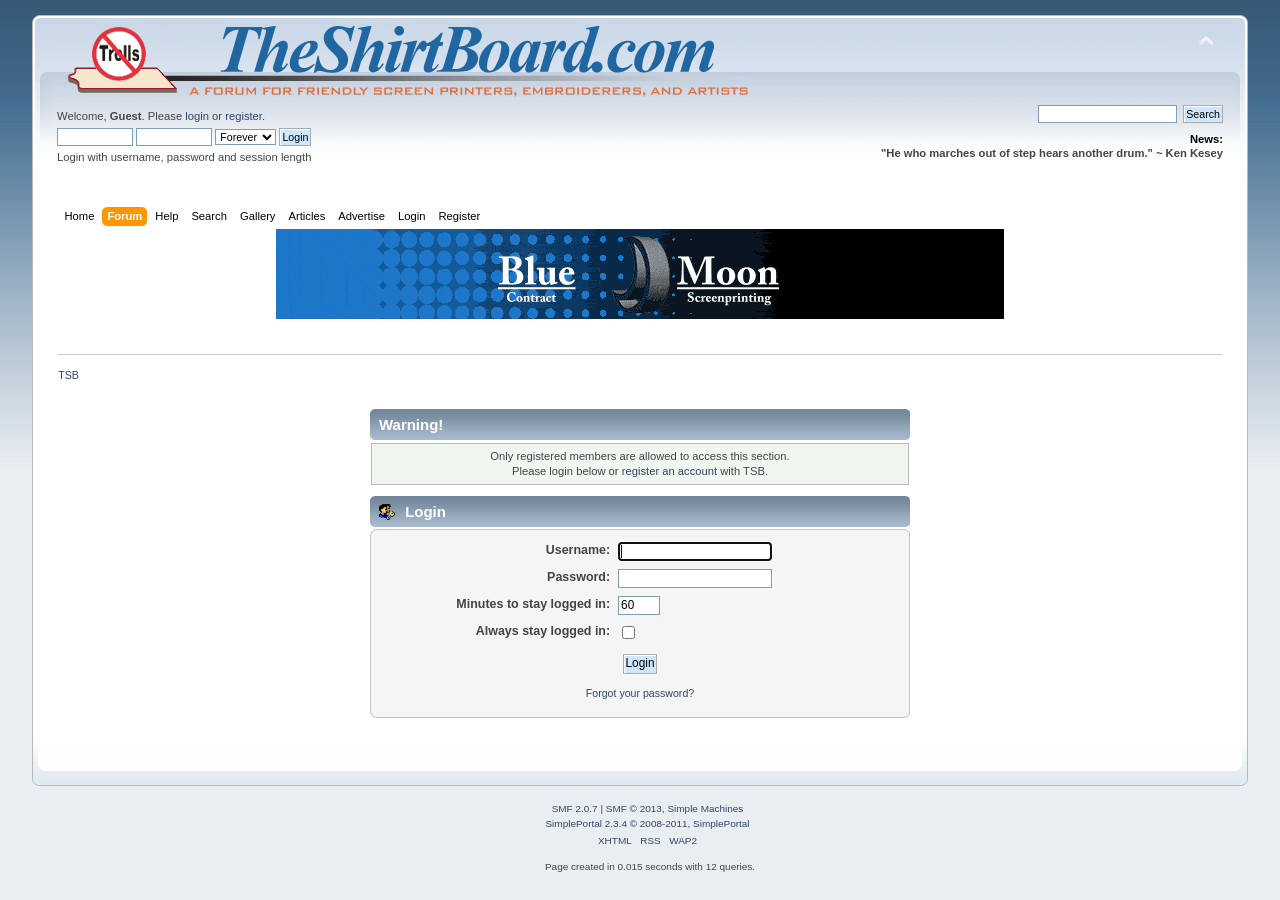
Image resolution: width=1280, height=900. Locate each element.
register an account (669, 471)
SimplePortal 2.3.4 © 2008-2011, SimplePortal (647, 823)
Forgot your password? (640, 693)
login (197, 116)
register (243, 116)
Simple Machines (705, 808)
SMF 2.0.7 (575, 808)
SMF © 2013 (634, 808)
